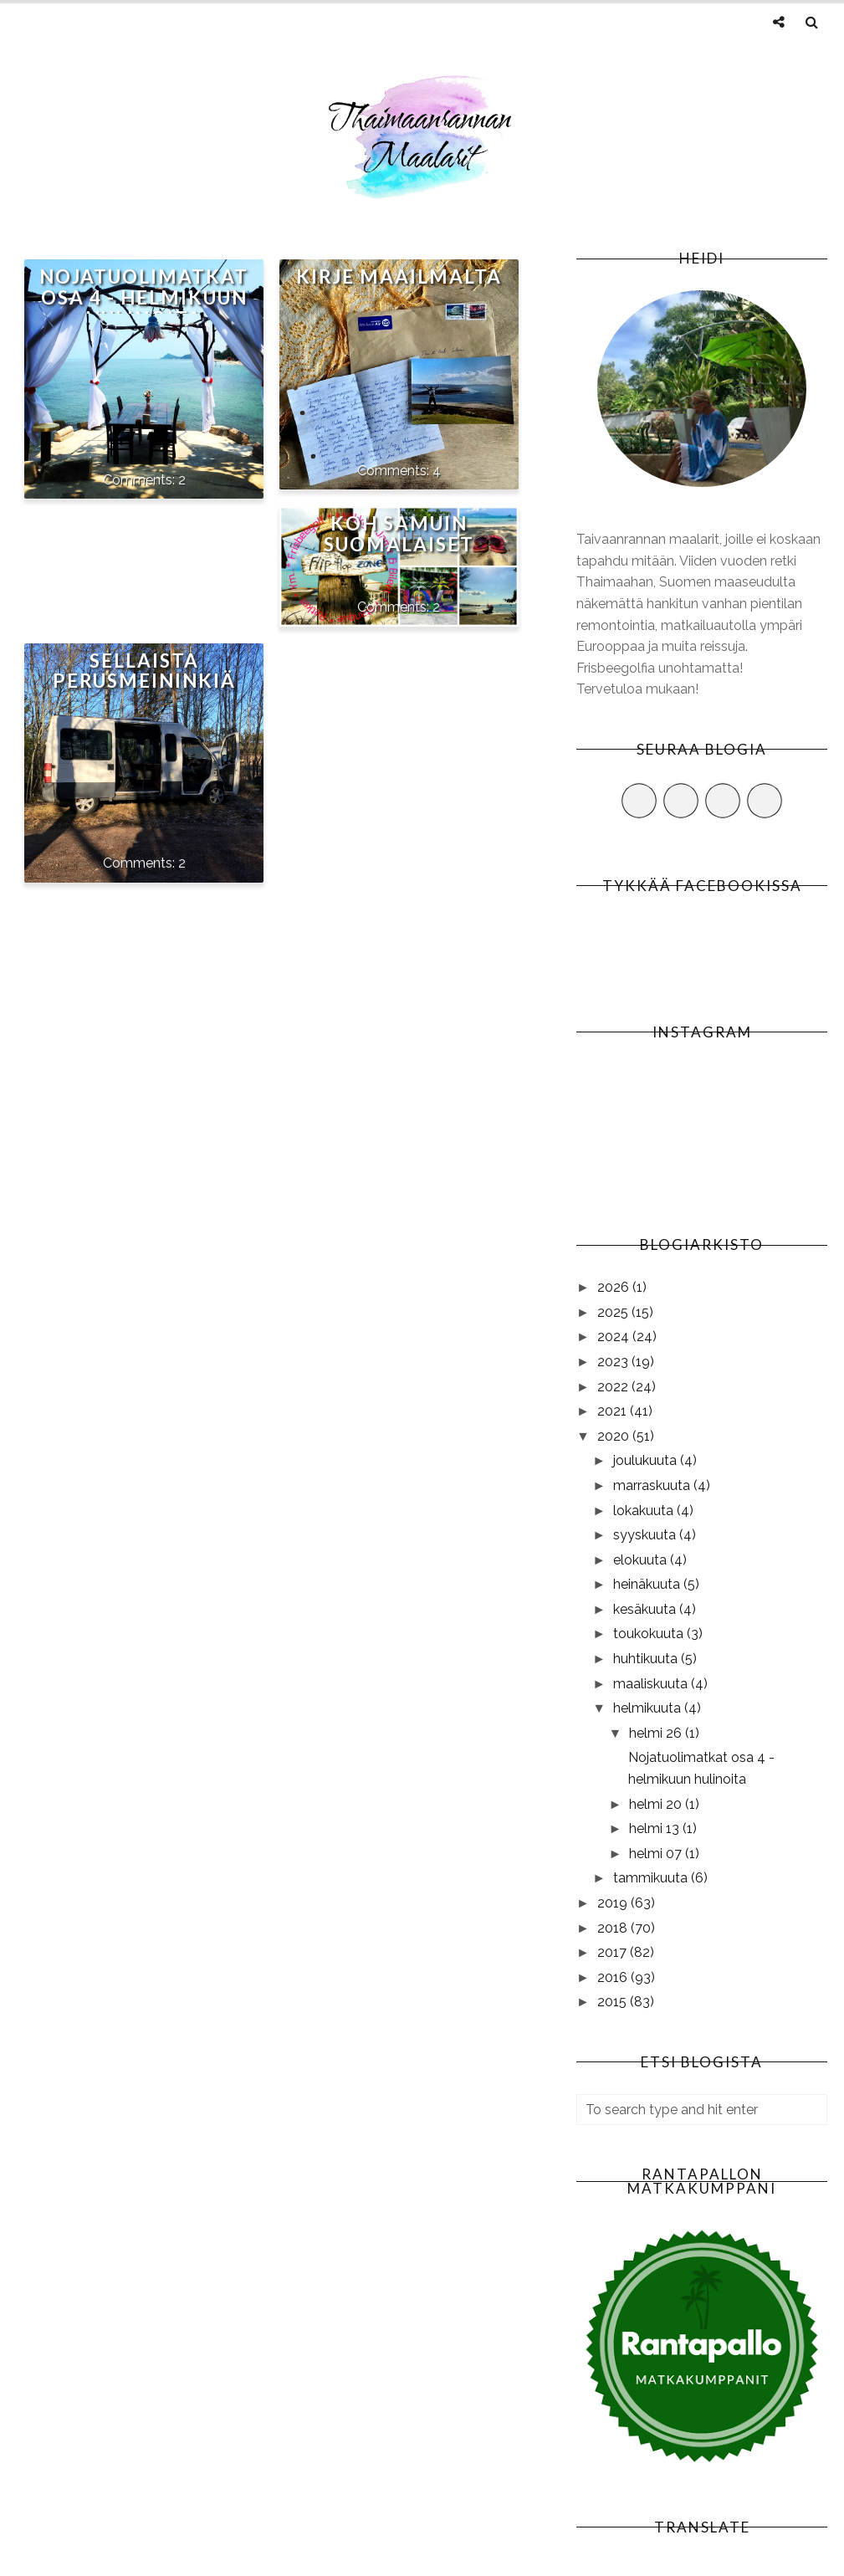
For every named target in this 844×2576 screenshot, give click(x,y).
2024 (614, 1336)
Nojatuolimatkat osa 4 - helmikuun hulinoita (143, 297)
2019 (614, 1903)
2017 (613, 1952)
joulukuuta (646, 1460)
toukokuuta (650, 1633)
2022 (614, 1387)
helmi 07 (657, 1854)
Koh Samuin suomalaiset (399, 534)
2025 (614, 1312)
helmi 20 (657, 1804)
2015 (613, 2002)
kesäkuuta (646, 1609)
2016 (614, 1977)
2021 (613, 1411)
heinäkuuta (648, 1584)
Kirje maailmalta (399, 276)
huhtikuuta (647, 1659)
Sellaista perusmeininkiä (144, 671)
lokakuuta (645, 1510)
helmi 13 (656, 1828)
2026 (614, 1287)
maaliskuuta (652, 1684)
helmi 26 (657, 1733)
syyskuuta (646, 1535)
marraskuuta (653, 1485)
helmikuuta (648, 1708)
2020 (614, 1436)
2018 (614, 1928)
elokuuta (641, 1560)
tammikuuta (652, 1878)
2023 (614, 1362)
